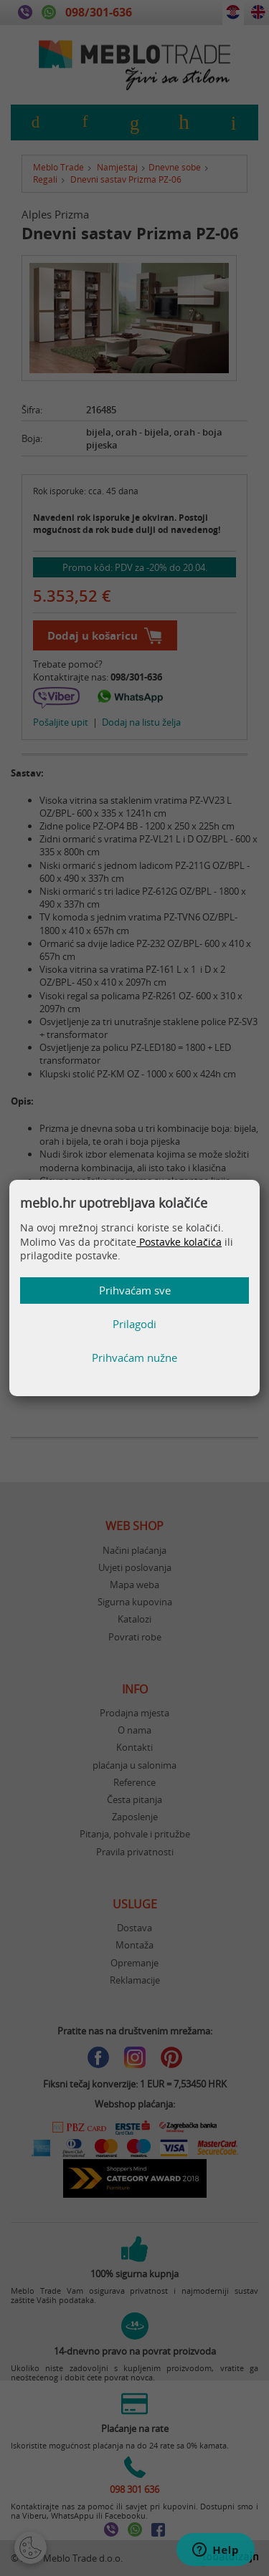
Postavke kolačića (179, 1242)
